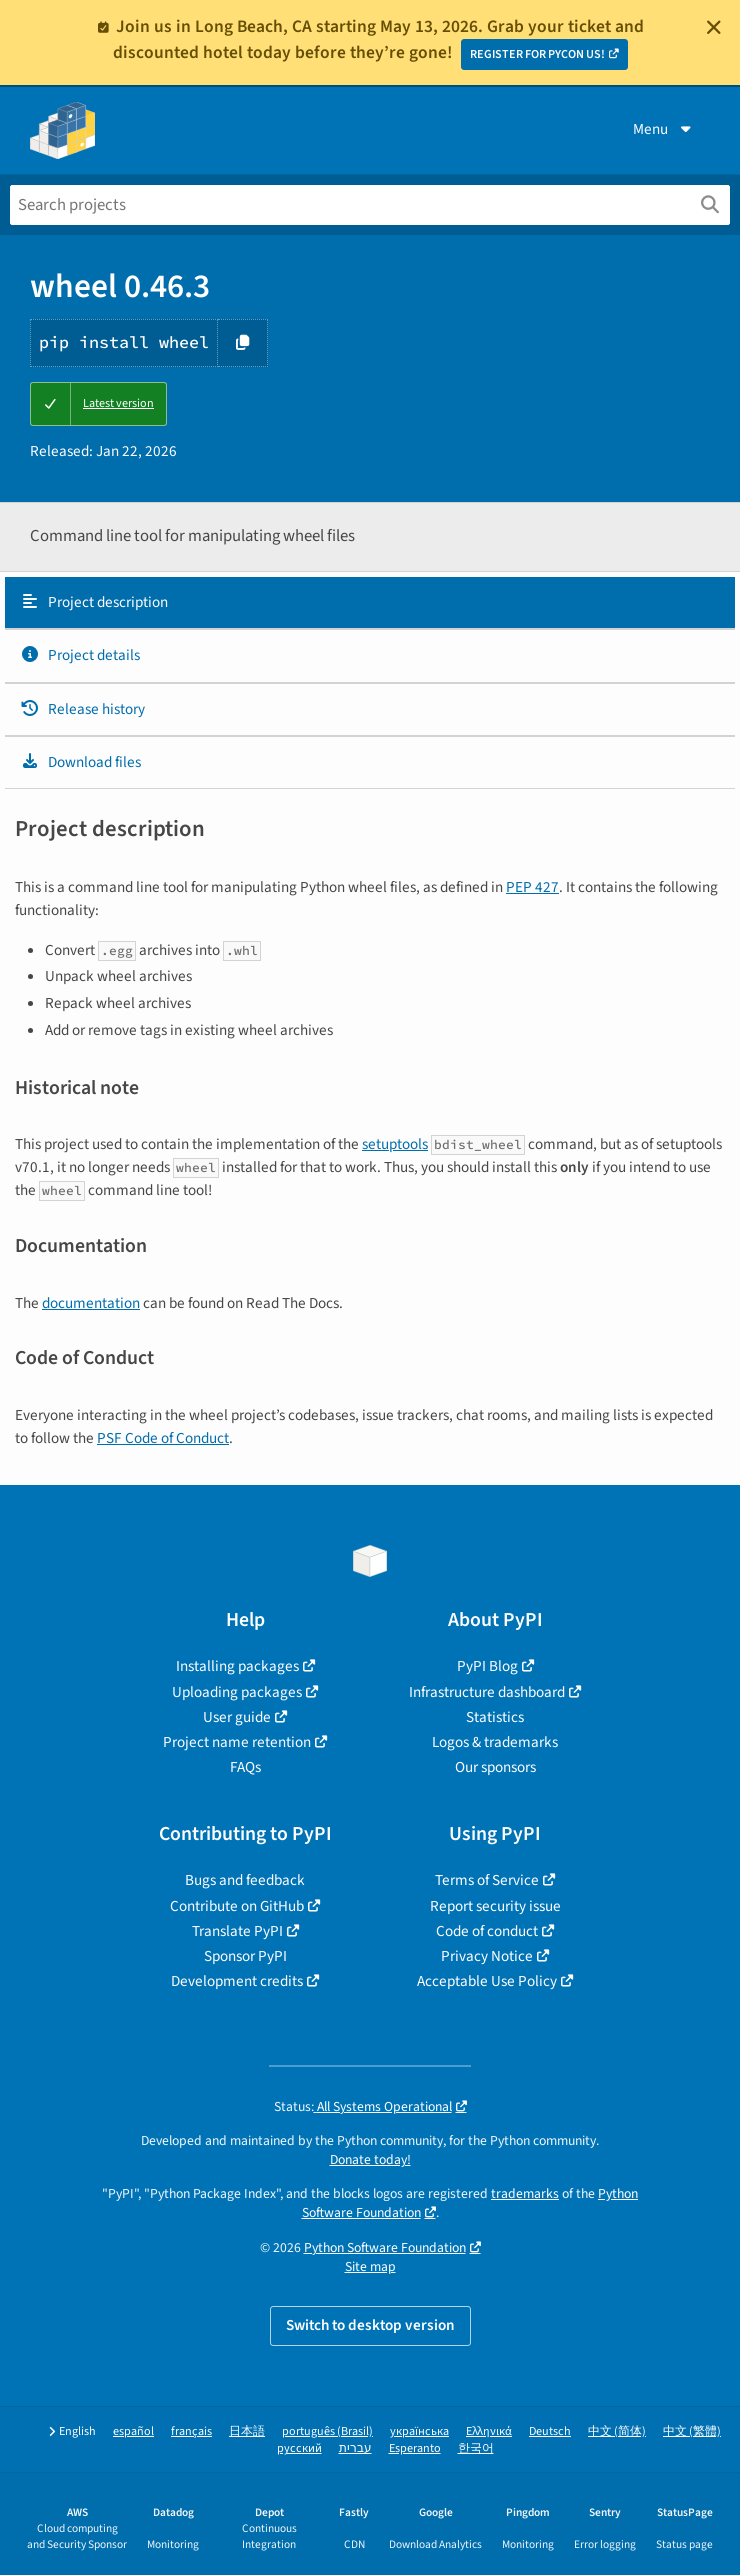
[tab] (370, 603)
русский (299, 2448)
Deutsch (550, 2431)
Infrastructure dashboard (487, 1692)
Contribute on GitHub (237, 1906)
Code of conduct (487, 1931)
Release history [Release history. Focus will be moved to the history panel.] (82, 709)
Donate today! (370, 2159)
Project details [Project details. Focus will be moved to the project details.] (80, 655)
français (191, 2431)
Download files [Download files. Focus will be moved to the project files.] (80, 762)
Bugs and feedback (245, 1880)
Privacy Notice (487, 1956)
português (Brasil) (327, 2431)
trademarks (525, 2193)
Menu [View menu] (664, 129)
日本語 (247, 2431)
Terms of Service (487, 1880)
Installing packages (237, 1666)
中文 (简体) (617, 2431)
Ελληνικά (489, 2431)
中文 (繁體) (692, 2431)
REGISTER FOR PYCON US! (537, 54)
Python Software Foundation (385, 2247)
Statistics (495, 1717)
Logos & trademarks (495, 1742)
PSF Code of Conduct (163, 1438)
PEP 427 (532, 887)
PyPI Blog (487, 1666)
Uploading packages (237, 1692)
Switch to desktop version (370, 2325)
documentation (91, 1303)
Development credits (237, 1981)
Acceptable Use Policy (487, 1981)
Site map (370, 2266)
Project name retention (237, 1742)
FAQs (245, 1767)
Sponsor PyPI (245, 1956)
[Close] (714, 27)
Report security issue (495, 1906)
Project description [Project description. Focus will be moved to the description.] (94, 602)
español (133, 2431)
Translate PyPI (237, 1931)
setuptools (395, 1144)
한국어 (476, 2448)
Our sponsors (495, 1767)
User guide (237, 1717)
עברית (355, 2448)
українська (419, 2431)
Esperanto (415, 2448)
